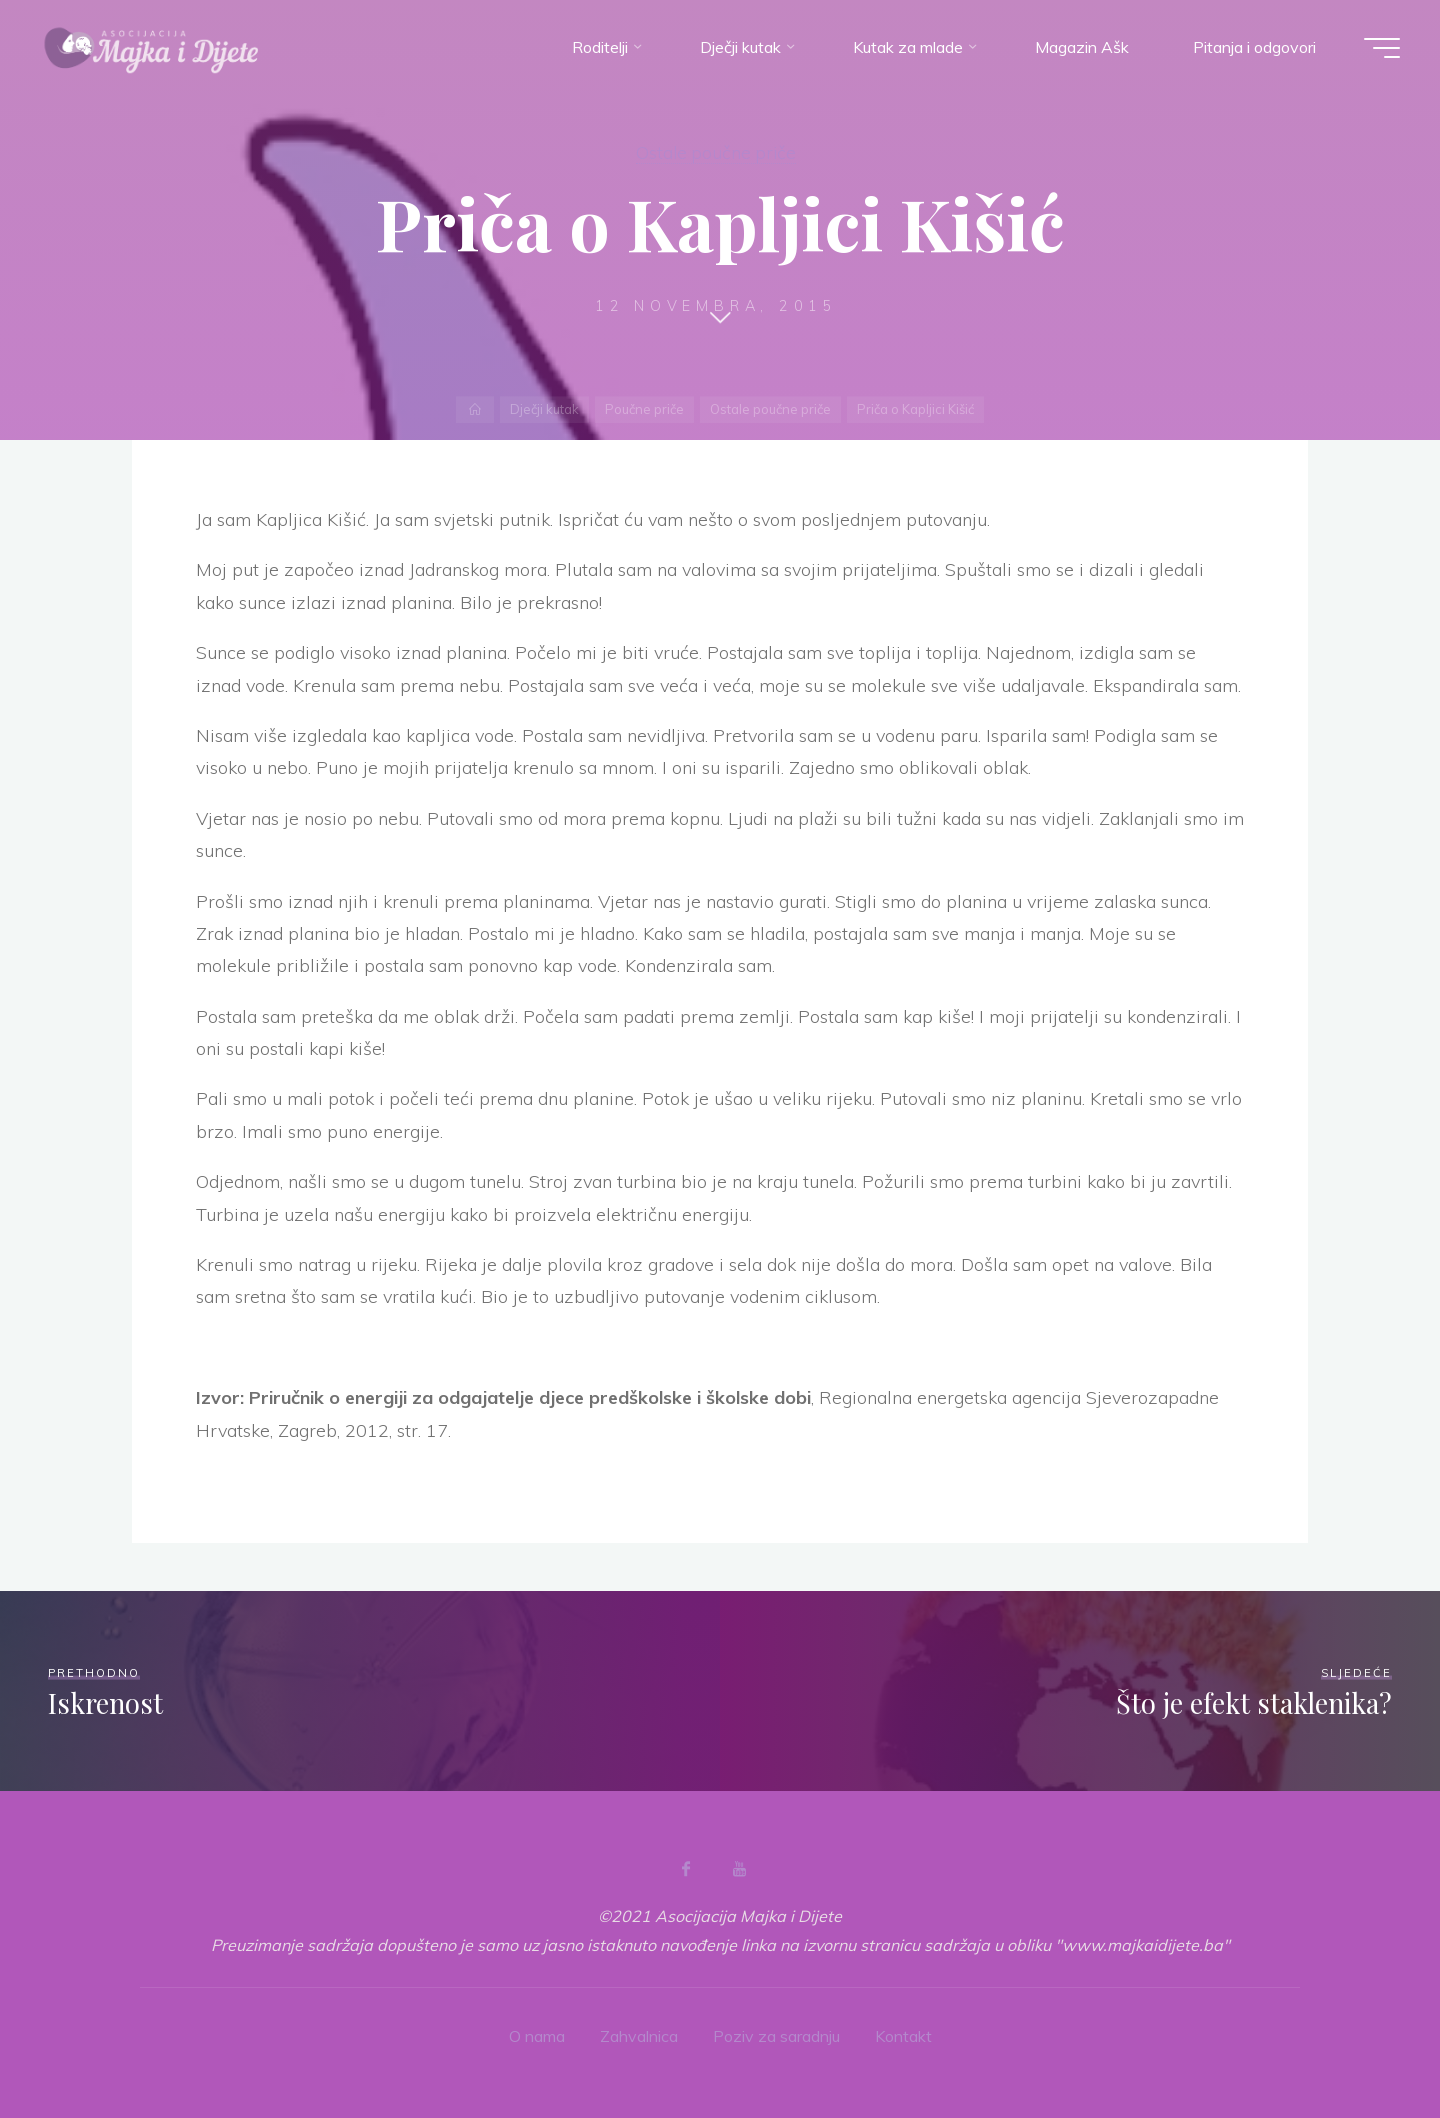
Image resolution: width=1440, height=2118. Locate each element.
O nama (537, 2036)
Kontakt (903, 2036)
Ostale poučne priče (716, 152)
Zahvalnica (639, 2036)
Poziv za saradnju (776, 2036)
